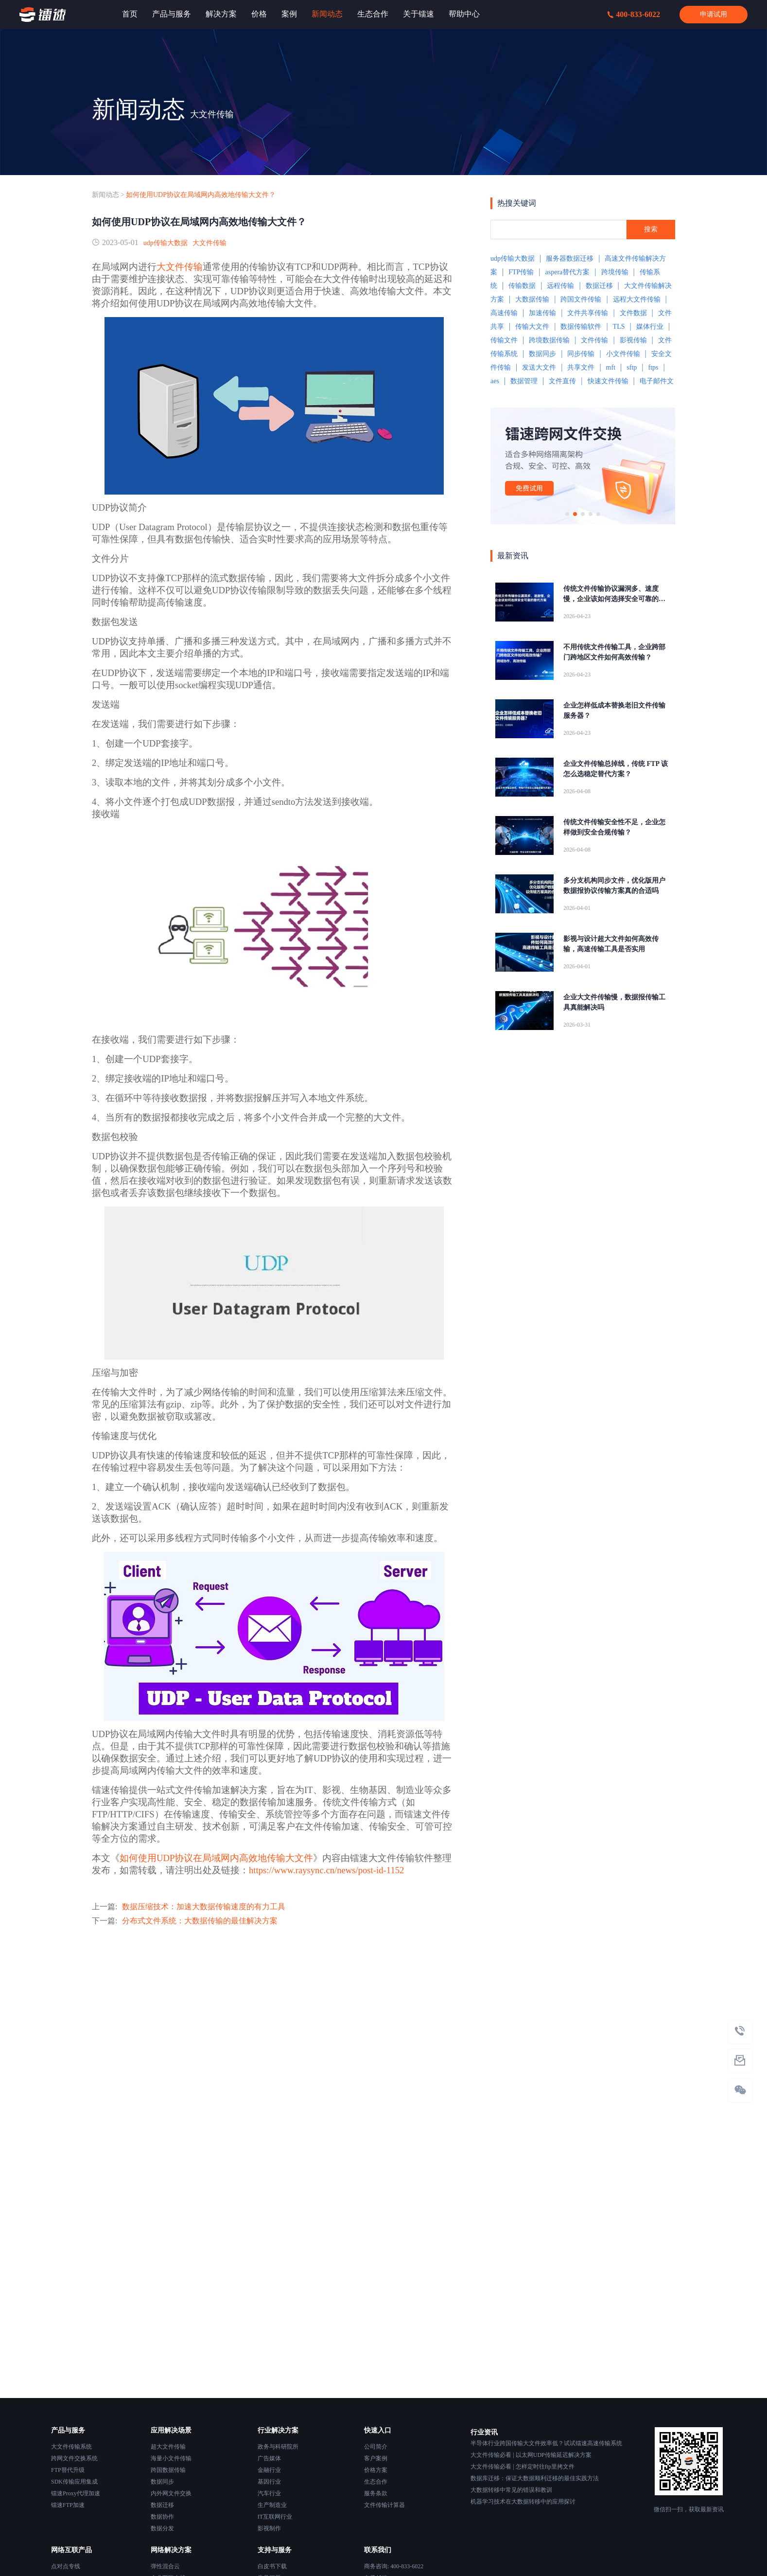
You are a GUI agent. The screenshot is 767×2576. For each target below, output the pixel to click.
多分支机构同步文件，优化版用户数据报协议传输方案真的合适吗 (614, 885)
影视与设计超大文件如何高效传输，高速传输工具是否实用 (611, 944)
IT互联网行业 (275, 2516)
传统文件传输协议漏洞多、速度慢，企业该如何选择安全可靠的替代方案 (614, 594)
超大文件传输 (168, 2446)
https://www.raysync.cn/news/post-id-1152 (326, 1870)
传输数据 (522, 285)
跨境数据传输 (549, 340)
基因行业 (269, 2481)
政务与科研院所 (278, 2446)
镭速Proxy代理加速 (75, 2493)
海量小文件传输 (171, 2458)
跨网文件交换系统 (74, 2458)
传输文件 (504, 340)
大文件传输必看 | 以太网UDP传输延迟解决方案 (531, 2455)
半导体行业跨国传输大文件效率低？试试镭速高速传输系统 (546, 2443)
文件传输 (594, 340)
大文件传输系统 (71, 2446)
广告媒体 (269, 2458)
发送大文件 (539, 367)
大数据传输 (532, 299)
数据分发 (162, 2528)
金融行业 (269, 2470)
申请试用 (713, 14)
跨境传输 (614, 272)
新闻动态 (105, 194)
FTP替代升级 (68, 2470)
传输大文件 (532, 326)
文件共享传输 (587, 313)
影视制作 (269, 2528)
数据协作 (162, 2516)
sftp (632, 367)
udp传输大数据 (165, 243)
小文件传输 (623, 353)
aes (494, 381)
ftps (653, 367)
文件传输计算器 (384, 2505)
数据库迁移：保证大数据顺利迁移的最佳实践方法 (535, 2478)
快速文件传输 (608, 381)
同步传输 (580, 353)
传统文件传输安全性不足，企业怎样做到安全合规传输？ (614, 827)
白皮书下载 (272, 2566)
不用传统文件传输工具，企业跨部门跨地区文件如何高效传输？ (614, 652)
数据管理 (524, 381)
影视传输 (633, 340)
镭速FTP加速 (68, 2505)
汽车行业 (269, 2493)
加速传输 (542, 313)
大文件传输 (209, 243)
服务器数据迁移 (569, 258)
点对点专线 (65, 2566)
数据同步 (542, 353)
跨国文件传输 (580, 299)
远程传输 (560, 285)
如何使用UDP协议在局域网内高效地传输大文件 (216, 1858)
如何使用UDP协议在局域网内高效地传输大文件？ (201, 194)
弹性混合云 (165, 2566)
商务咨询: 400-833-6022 (393, 2566)
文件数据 (633, 313)
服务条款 (375, 2493)
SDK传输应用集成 (74, 2481)
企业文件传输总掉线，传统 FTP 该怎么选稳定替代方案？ (615, 769)
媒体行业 (649, 326)
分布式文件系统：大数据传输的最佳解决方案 (200, 1921)
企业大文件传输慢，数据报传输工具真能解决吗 (614, 1002)
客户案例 (375, 2458)
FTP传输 (521, 272)
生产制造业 (272, 2505)
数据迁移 (599, 285)
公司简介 (375, 2446)
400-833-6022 (634, 14)
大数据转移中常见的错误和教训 (511, 2490)
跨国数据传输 (168, 2470)
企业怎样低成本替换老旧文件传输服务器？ (614, 710)
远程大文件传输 (637, 299)
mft (610, 367)
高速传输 (504, 313)
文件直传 (562, 381)
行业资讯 (484, 2432)
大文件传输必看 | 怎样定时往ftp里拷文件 (523, 2466)
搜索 (651, 229)
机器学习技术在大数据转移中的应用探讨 (523, 2501)
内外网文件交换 (171, 2493)
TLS (619, 326)
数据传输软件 (580, 326)
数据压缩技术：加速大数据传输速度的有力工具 (203, 1906)
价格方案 (375, 2470)
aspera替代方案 (567, 272)
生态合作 (375, 2481)
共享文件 (580, 367)
